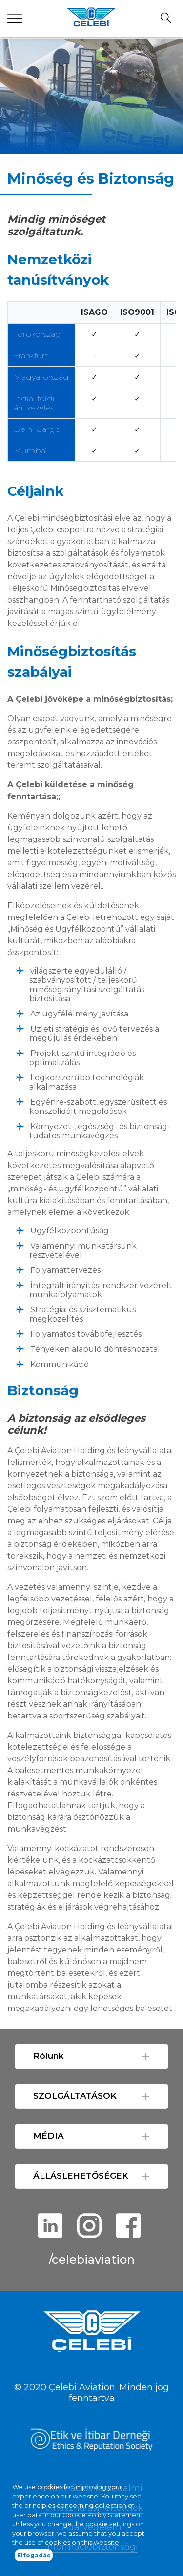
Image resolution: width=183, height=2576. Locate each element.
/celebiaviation (92, 2259)
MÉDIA (48, 2136)
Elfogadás (33, 2563)
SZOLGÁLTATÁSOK (75, 2096)
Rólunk (48, 2056)
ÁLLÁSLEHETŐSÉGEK (80, 2176)
